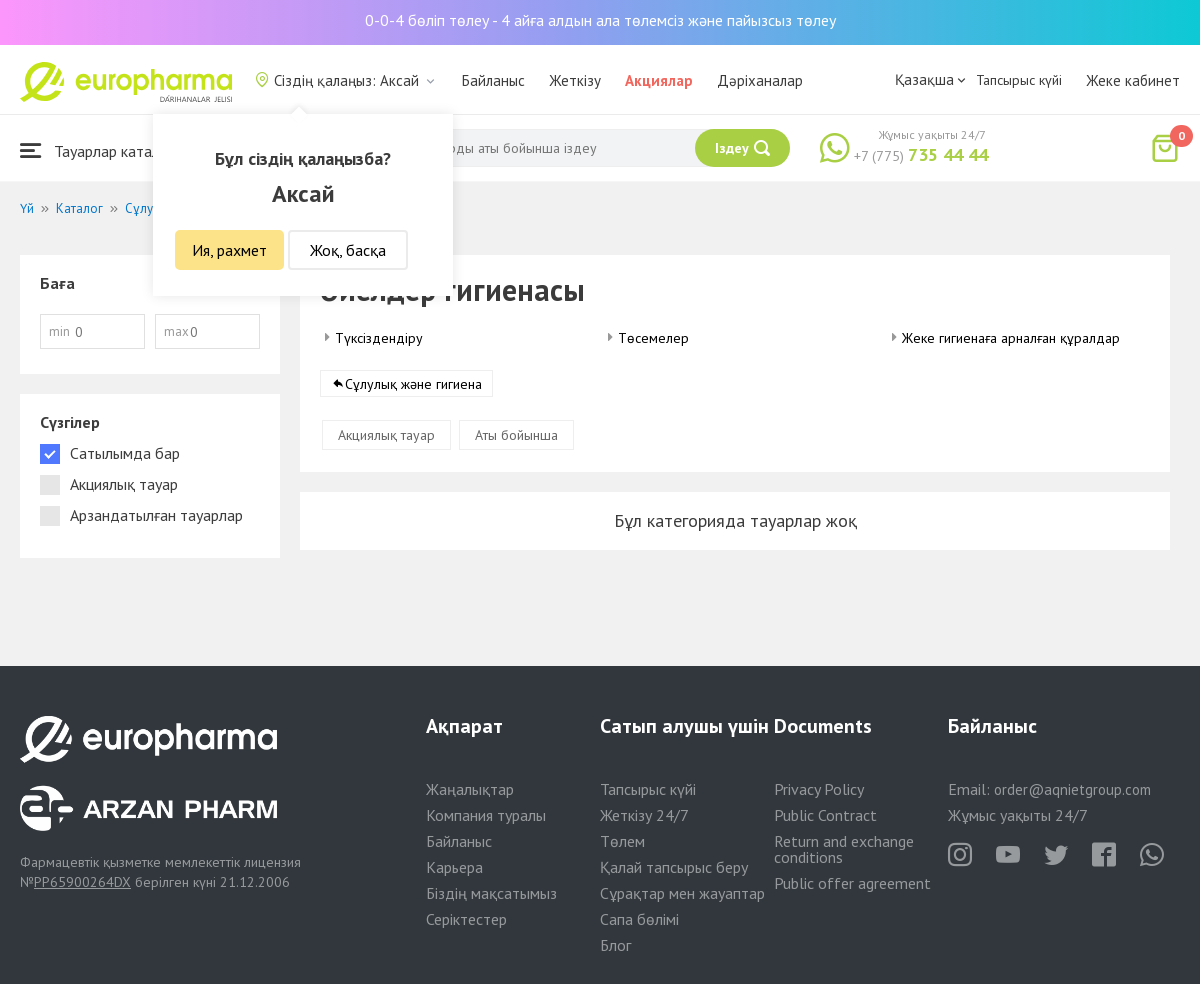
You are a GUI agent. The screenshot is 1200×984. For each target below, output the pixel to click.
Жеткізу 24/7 (644, 815)
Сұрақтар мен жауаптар (682, 893)
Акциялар (659, 80)
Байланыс (493, 80)
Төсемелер (653, 338)
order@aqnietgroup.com (1072, 789)
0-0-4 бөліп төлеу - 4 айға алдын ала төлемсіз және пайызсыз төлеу (600, 20)
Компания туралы (486, 815)
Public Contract (825, 815)
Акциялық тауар (386, 435)
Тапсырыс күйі (1019, 80)
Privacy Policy (819, 789)
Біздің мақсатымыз (491, 893)
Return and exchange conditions (844, 849)
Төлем (622, 841)
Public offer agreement (852, 883)
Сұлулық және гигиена (413, 384)
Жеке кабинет (1133, 80)
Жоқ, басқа (348, 250)
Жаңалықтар (470, 789)
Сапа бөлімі (639, 919)
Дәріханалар (760, 80)
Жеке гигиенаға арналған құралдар (1011, 338)
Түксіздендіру (379, 338)
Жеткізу (575, 80)
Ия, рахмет (229, 250)
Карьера (454, 867)
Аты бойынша (516, 435)
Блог (615, 945)
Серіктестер (466, 919)
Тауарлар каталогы (102, 150)
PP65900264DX (82, 882)
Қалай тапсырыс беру (674, 867)
